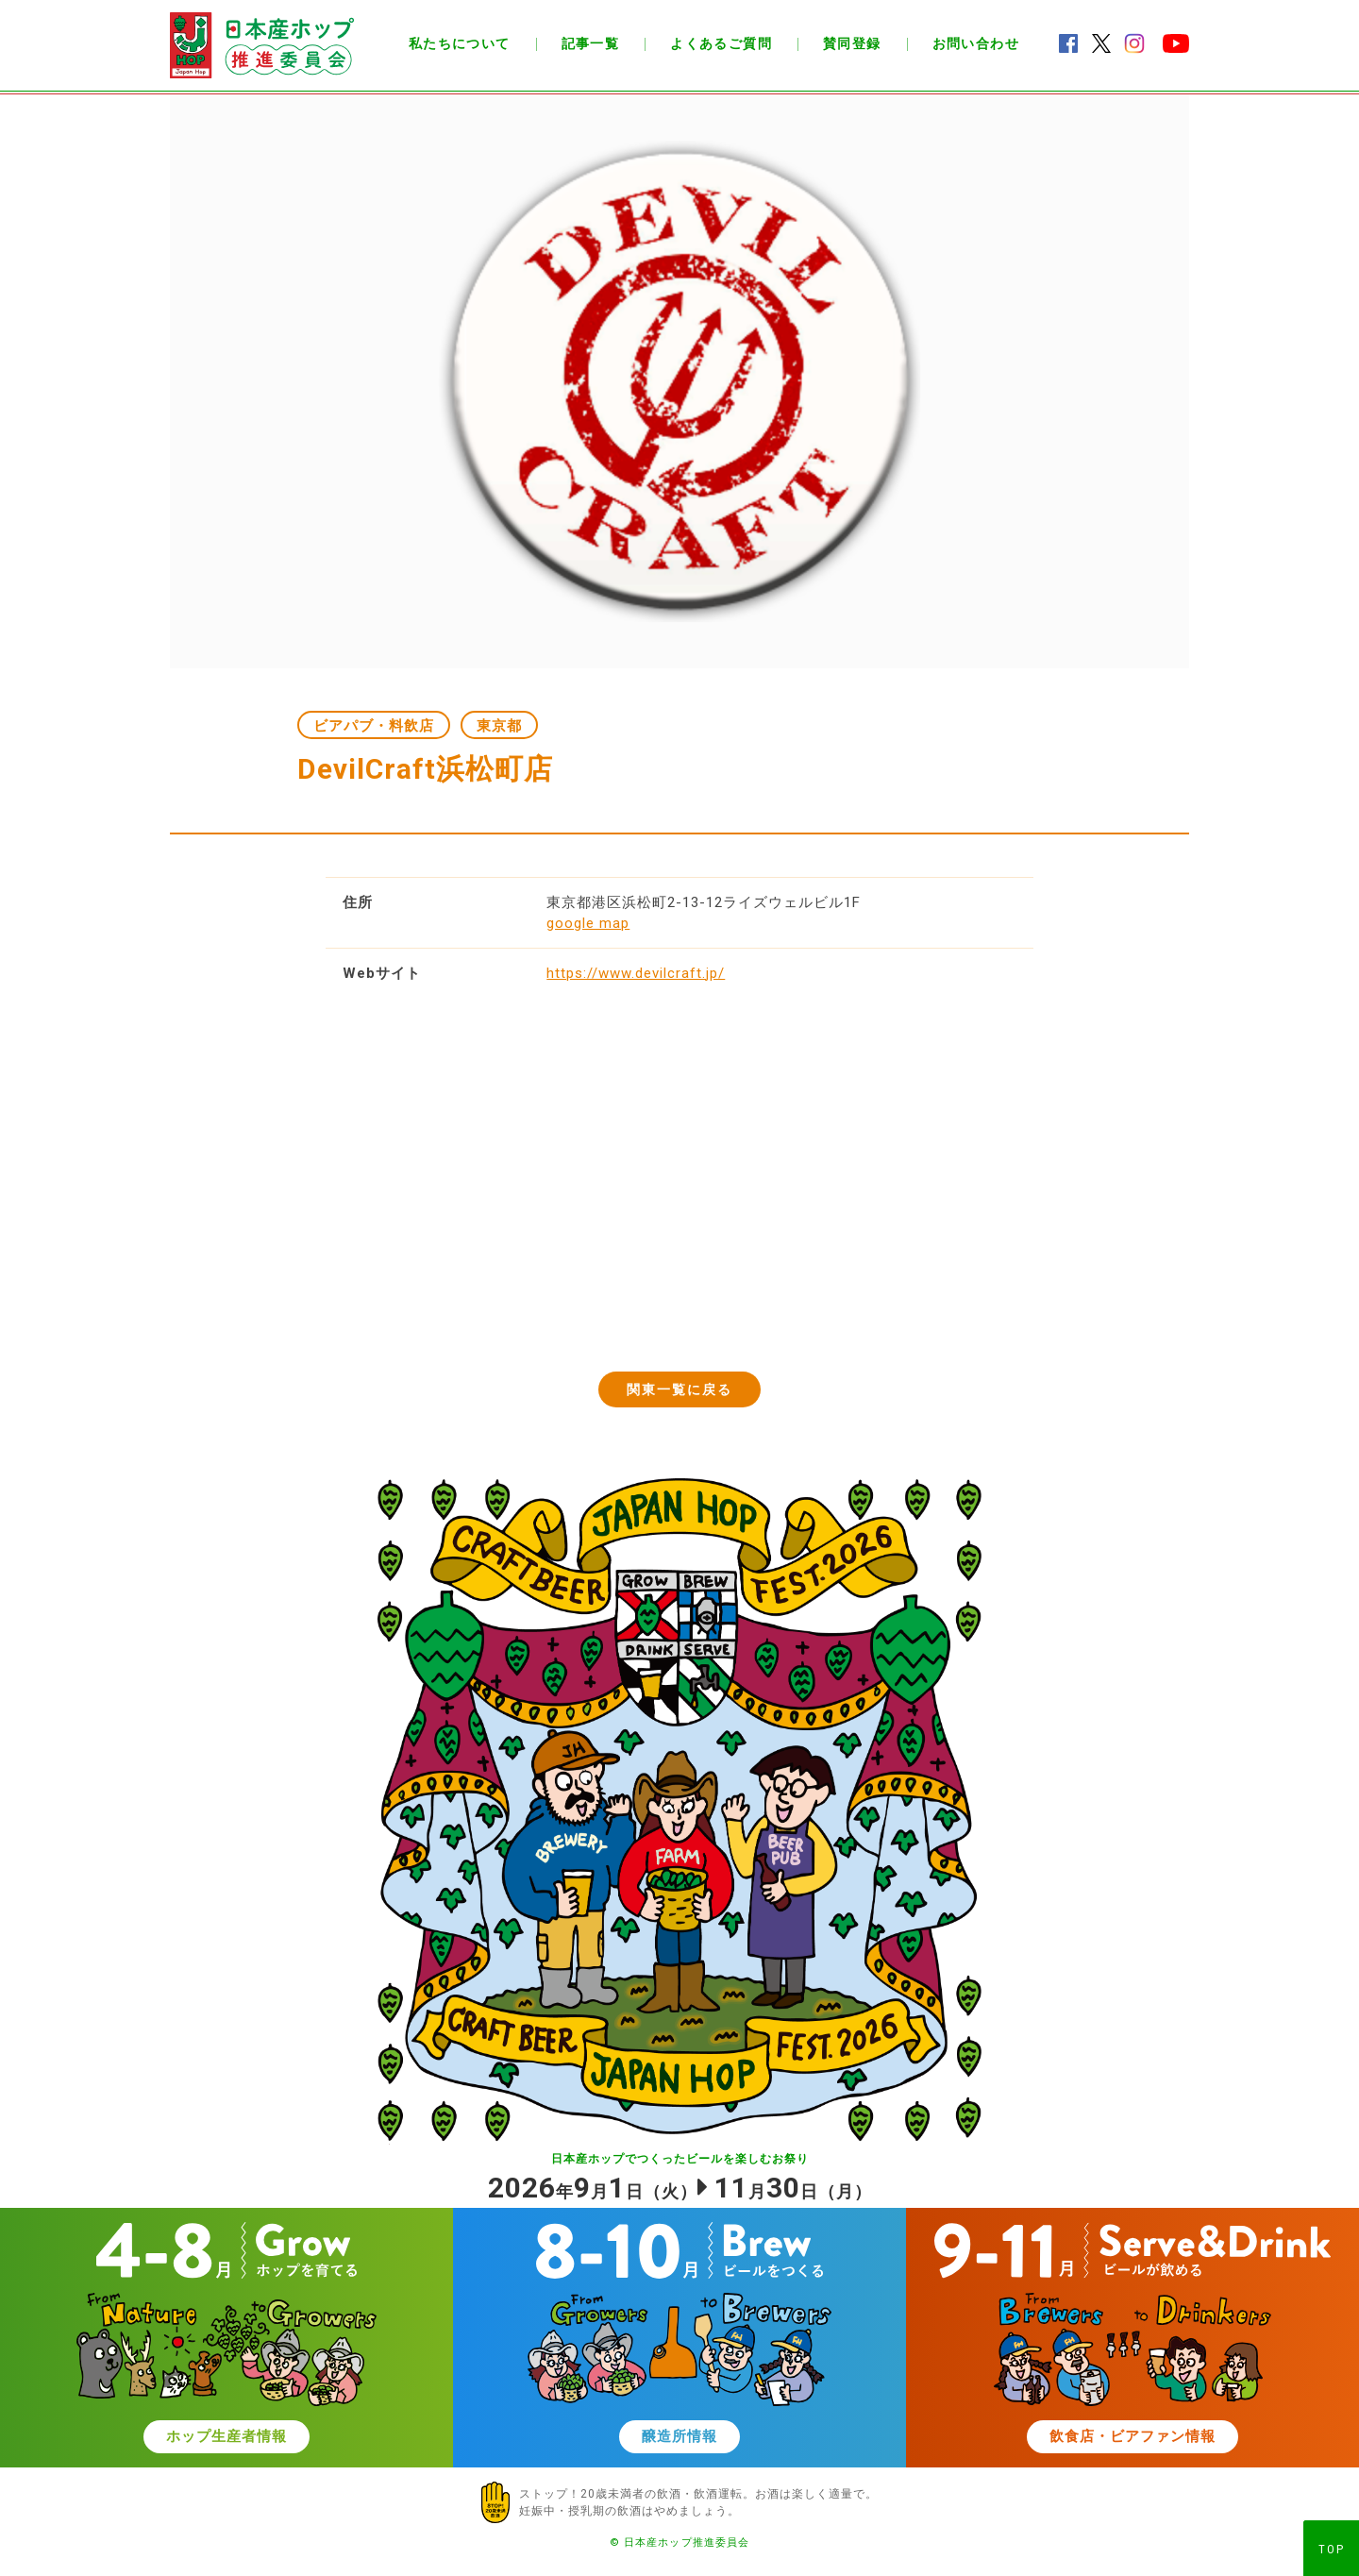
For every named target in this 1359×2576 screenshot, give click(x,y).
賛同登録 (852, 43)
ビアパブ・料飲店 (373, 725)
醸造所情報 (679, 2436)
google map (587, 923)
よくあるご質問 (721, 43)
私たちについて (460, 43)
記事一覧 (591, 43)
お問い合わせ (975, 43)
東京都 (499, 725)
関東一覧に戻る (680, 1389)
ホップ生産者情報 (226, 2436)
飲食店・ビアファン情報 (1132, 2436)
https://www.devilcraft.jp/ (635, 973)
